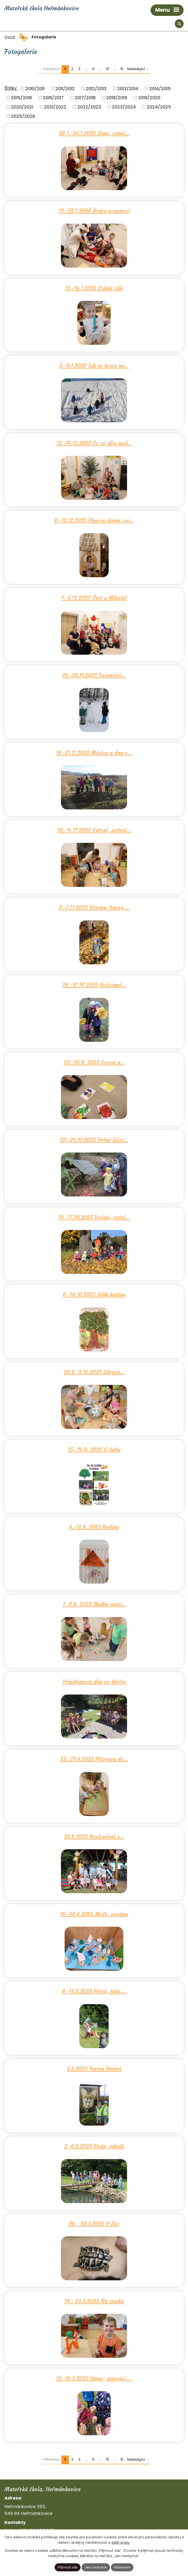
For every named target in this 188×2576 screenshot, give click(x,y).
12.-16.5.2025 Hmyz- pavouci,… (94, 2378)
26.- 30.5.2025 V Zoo (94, 2223)
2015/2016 (21, 98)
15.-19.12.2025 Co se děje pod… (94, 443)
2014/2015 (160, 88)
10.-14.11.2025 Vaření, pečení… (94, 830)
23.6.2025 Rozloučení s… (94, 1836)
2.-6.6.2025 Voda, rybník (94, 2146)
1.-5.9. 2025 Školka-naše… (94, 1604)
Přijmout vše (67, 2567)
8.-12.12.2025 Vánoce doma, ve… (94, 520)
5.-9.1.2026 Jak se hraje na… (94, 365)
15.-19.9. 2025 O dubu (94, 1449)
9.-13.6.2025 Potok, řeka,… (94, 1991)
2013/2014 (127, 88)
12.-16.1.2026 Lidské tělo (94, 288)
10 (107, 69)
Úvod (10, 37)
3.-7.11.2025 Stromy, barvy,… (94, 907)
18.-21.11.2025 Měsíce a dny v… (94, 753)
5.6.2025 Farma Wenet (94, 2068)
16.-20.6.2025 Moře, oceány (94, 1914)
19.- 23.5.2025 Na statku (94, 2301)
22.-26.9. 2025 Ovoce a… (94, 1062)
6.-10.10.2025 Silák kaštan (94, 1294)
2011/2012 (65, 88)
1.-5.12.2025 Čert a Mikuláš (94, 598)
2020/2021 (22, 107)
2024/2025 (159, 107)
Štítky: (10, 88)
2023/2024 (124, 107)
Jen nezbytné (96, 2567)
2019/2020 (149, 98)
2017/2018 (85, 98)
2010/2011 (35, 88)
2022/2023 (89, 107)
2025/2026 (23, 116)
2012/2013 (96, 88)
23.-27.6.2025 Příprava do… (94, 1759)
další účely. (120, 2542)
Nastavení (122, 2567)
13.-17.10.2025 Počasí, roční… (94, 1217)
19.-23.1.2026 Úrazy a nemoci (94, 210)
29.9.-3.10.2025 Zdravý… (94, 1372)
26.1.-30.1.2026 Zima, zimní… (94, 133)
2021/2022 (55, 107)
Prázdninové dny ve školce (94, 1681)
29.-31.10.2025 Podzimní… (94, 985)
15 (121, 69)
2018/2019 (116, 98)
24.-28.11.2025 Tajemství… (94, 675)
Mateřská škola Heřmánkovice (41, 8)
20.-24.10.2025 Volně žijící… (94, 1140)
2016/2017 (53, 98)
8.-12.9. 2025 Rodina (94, 1527)
